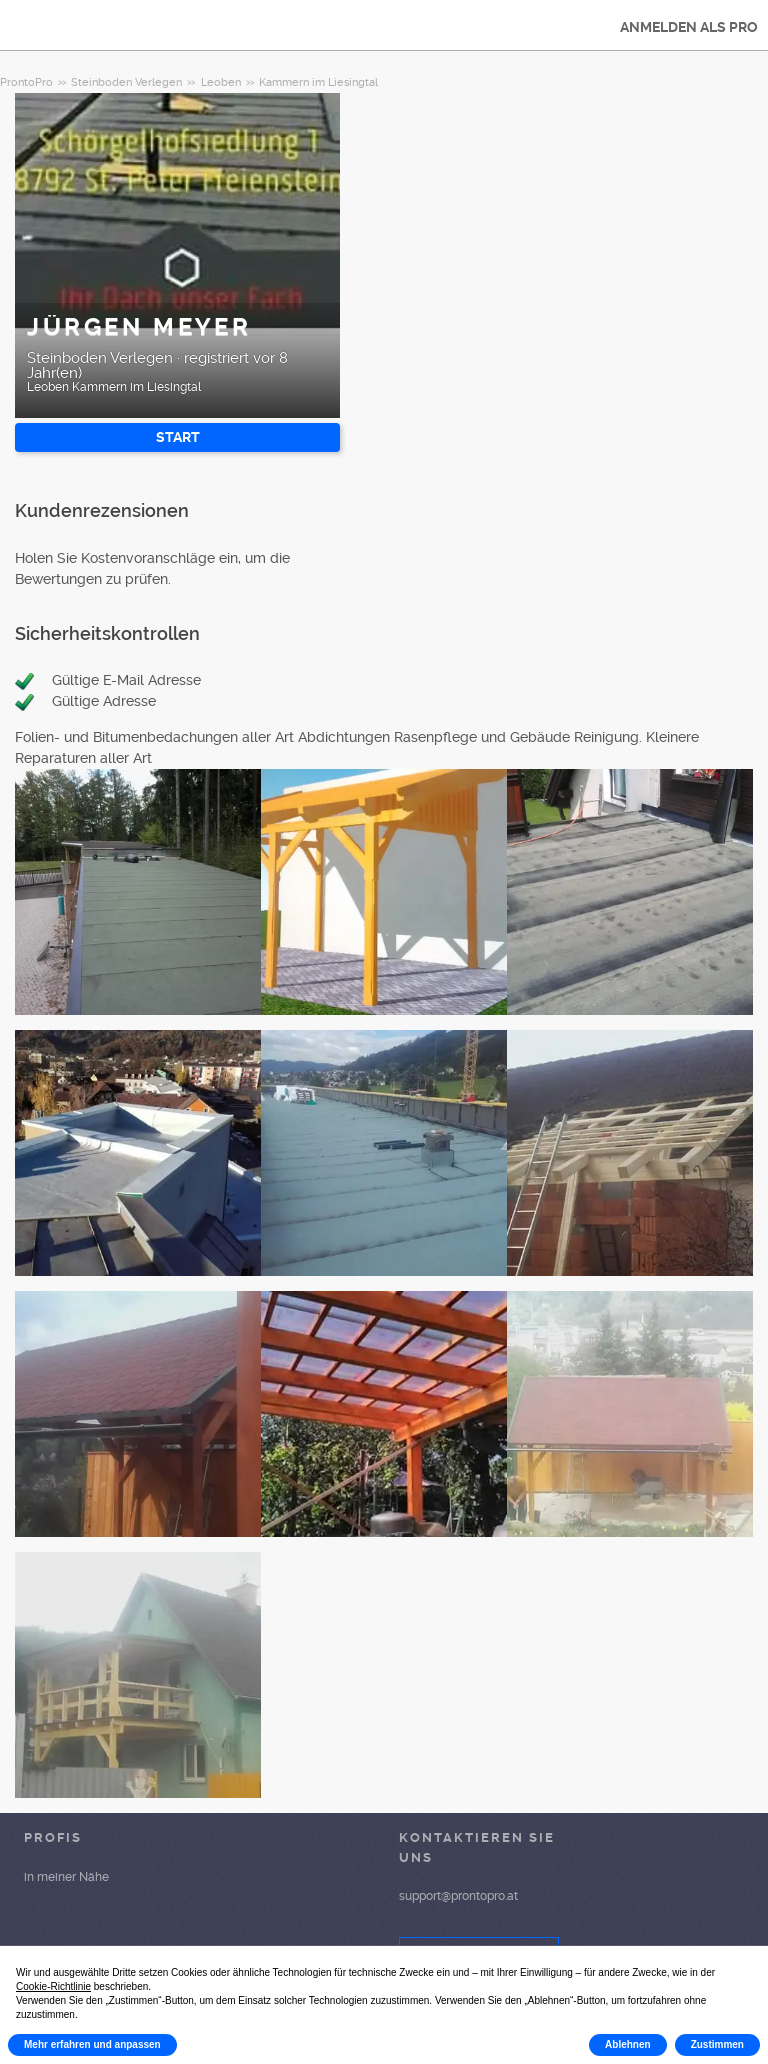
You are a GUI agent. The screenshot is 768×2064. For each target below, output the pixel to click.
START (178, 437)
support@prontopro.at (458, 1896)
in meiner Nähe (66, 1877)
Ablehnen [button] (628, 2044)
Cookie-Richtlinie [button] (53, 1986)
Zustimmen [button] (717, 2044)
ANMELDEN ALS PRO (689, 27)
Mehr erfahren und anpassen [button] (92, 2044)
